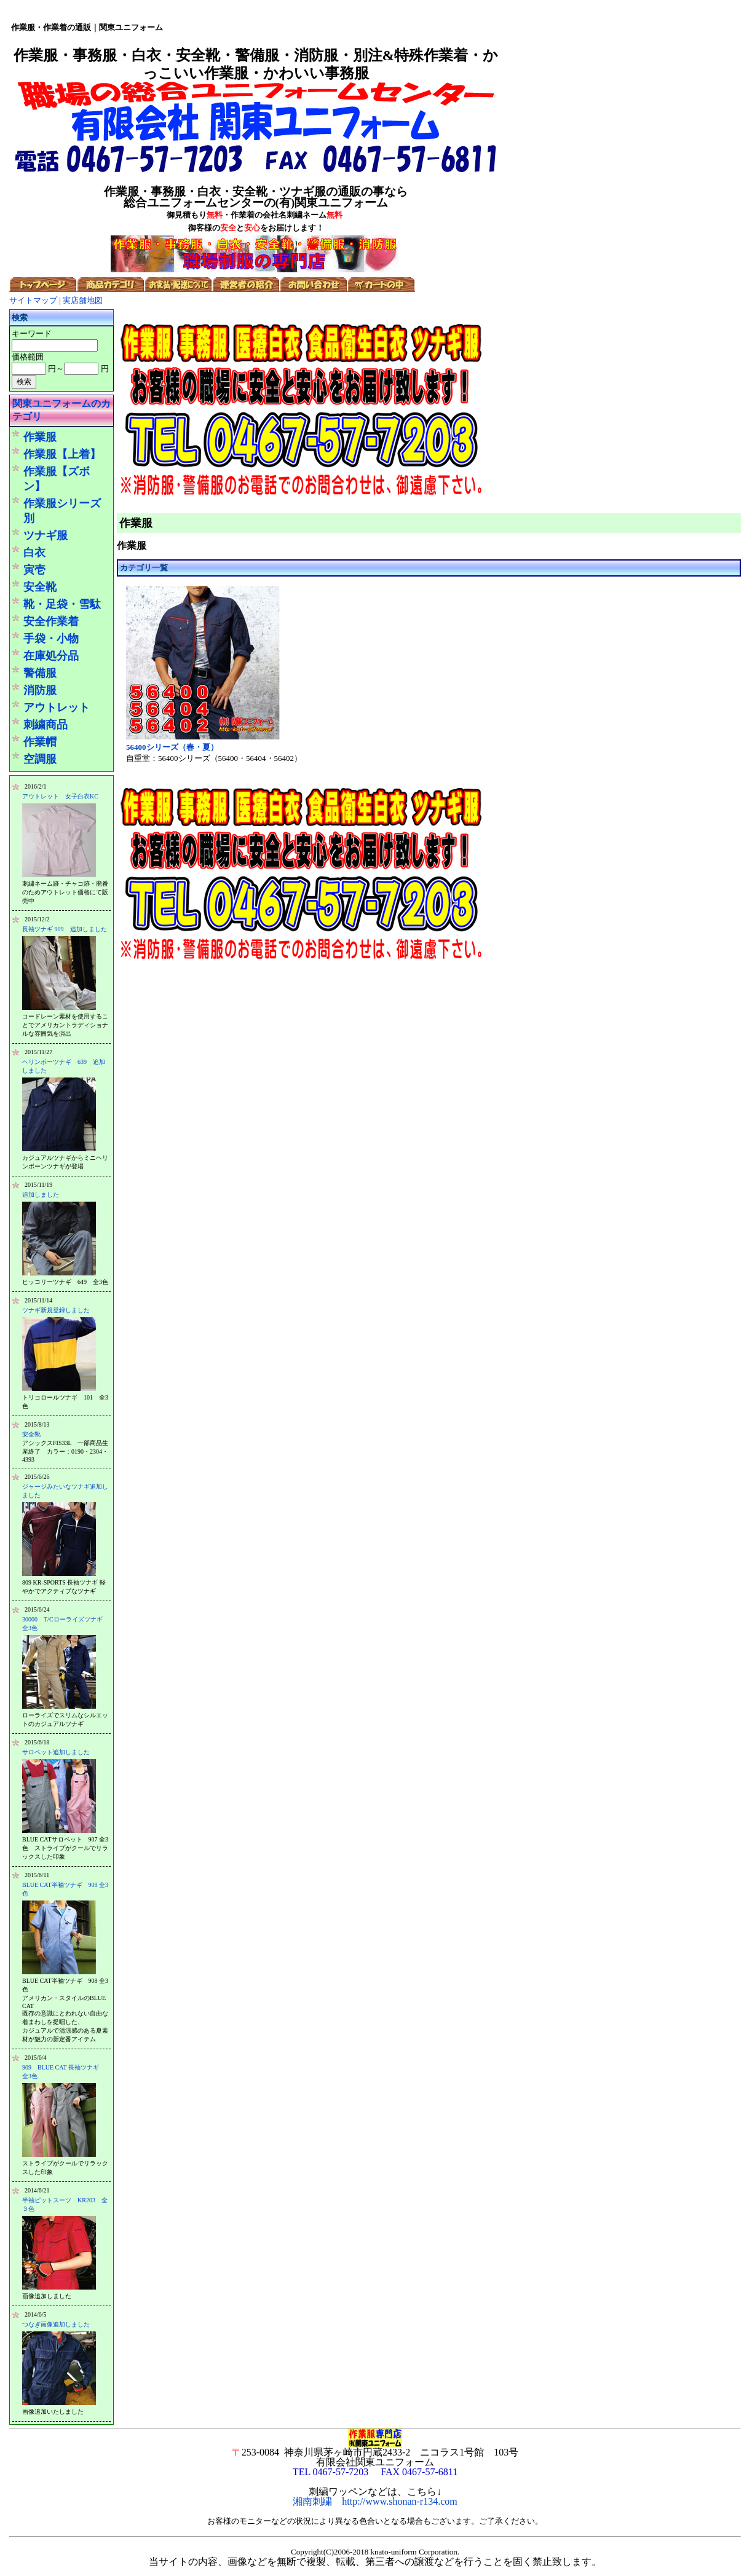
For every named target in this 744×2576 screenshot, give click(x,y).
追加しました (40, 1194)
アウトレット (56, 707)
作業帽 (40, 742)
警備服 (40, 673)
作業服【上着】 (62, 454)
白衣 (34, 552)
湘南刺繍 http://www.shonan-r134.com (375, 2501)
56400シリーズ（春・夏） (172, 747)
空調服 (40, 759)
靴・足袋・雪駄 (62, 604)
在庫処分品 (51, 656)
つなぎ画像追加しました (56, 2324)
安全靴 (40, 587)
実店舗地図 (83, 300)
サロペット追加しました (56, 1752)
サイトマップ (33, 300)
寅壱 (34, 570)
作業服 (40, 437)
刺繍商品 (45, 725)
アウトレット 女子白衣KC (60, 796)
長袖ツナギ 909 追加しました (64, 929)
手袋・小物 (51, 638)
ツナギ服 (45, 535)
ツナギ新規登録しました (56, 1310)
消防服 (40, 690)
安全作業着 (51, 621)
